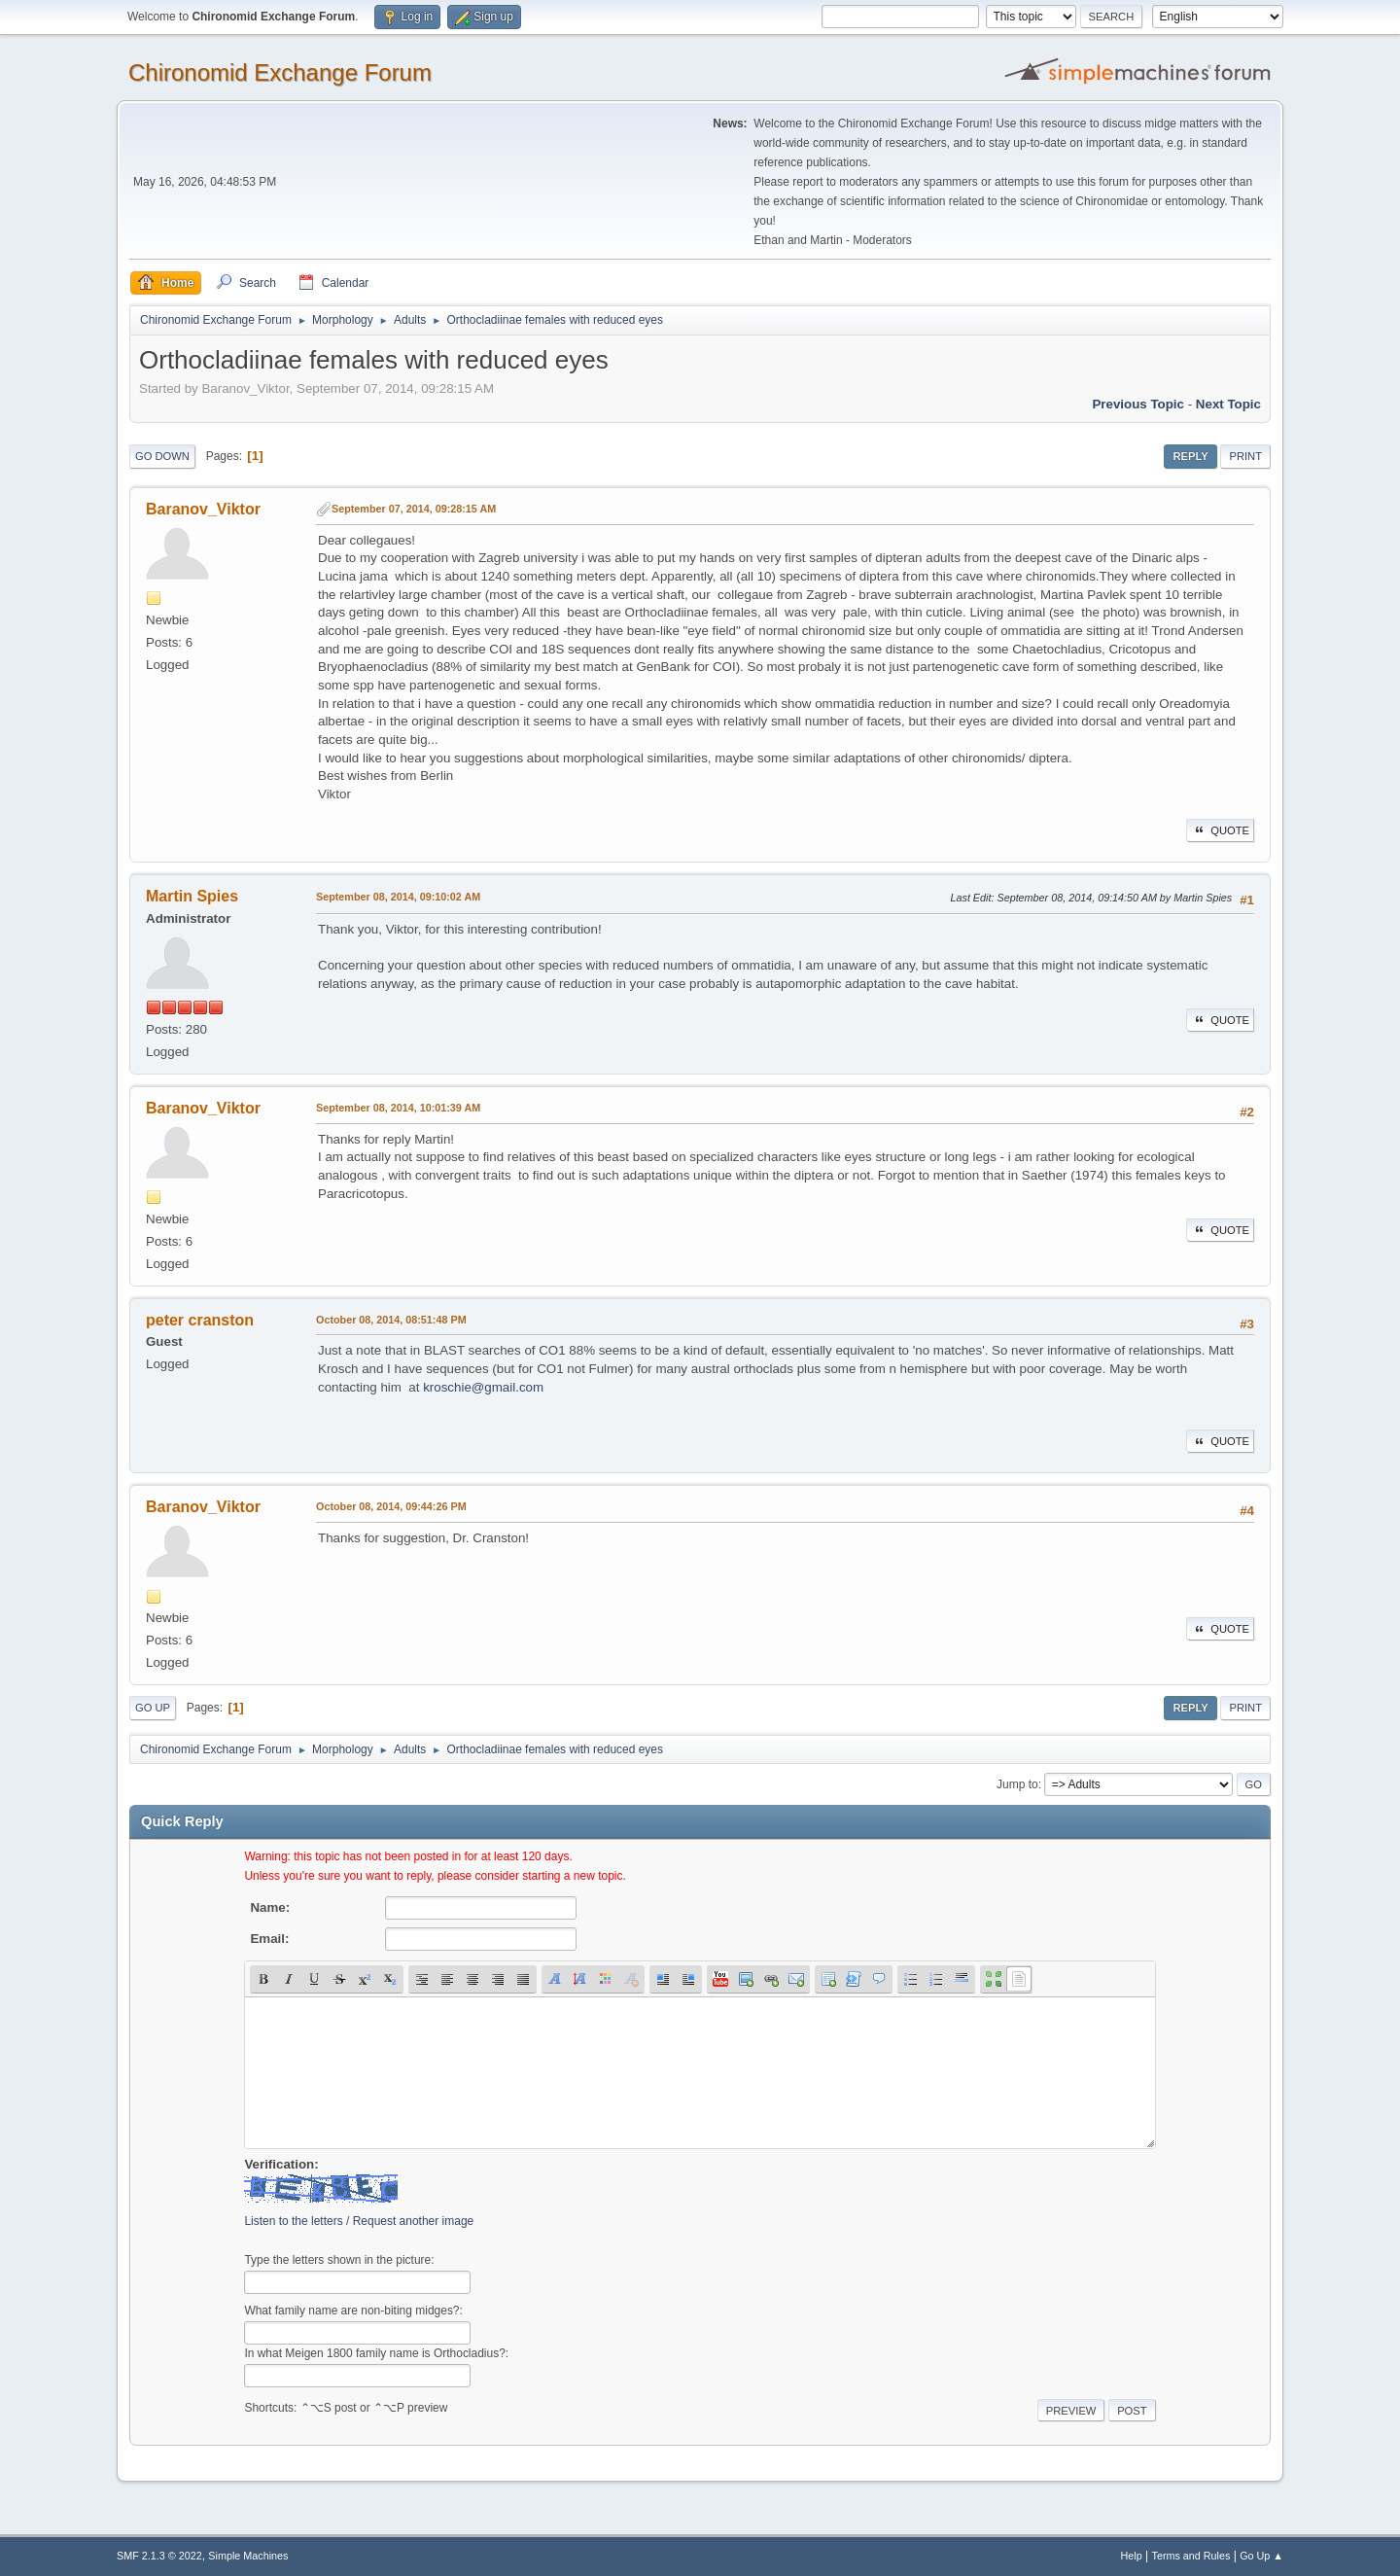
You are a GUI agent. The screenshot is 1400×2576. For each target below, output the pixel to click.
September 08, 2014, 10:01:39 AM (398, 1107)
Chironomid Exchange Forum (280, 72)
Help (1131, 2555)
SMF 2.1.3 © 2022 (159, 2555)
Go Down (162, 456)
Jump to (1017, 1784)
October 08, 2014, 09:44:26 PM (391, 1506)
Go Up (152, 1707)
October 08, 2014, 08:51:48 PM (391, 1319)
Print (1245, 456)
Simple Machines (248, 2555)
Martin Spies (192, 896)
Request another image (413, 2221)
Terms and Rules (1191, 2555)
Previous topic (1138, 404)
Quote (1220, 830)
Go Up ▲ (1261, 2555)
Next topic (1228, 404)
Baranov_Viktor (203, 509)
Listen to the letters (293, 2221)
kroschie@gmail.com (483, 1387)
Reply (1190, 456)
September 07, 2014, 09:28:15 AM (414, 508)
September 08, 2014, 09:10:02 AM (398, 896)
